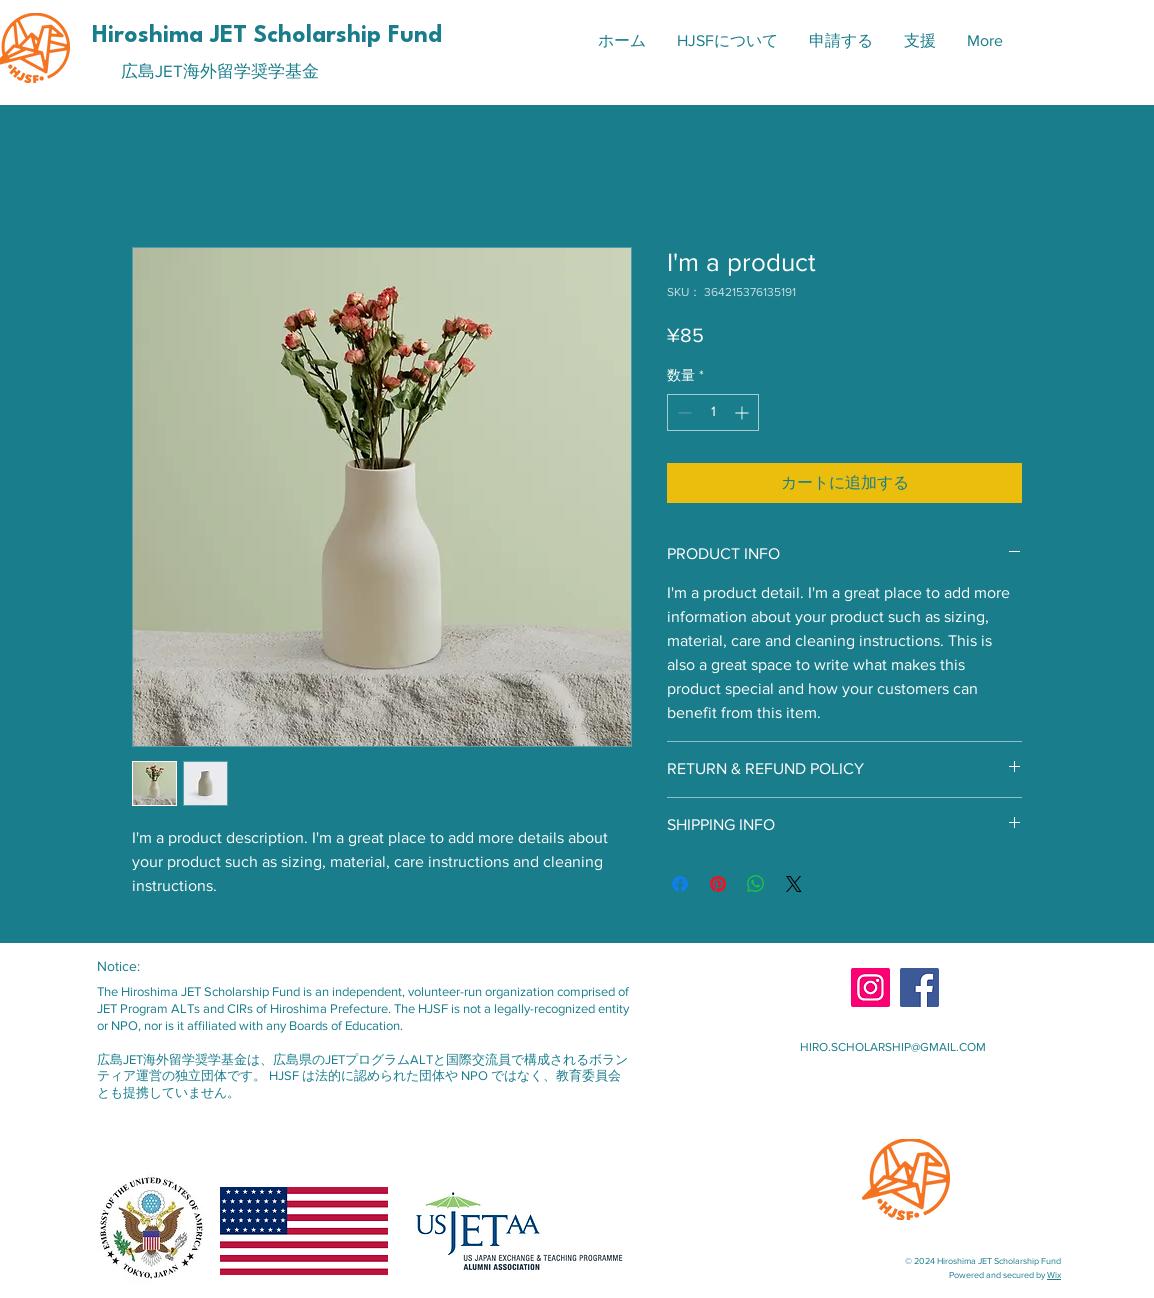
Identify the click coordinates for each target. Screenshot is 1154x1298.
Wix (1054, 1274)
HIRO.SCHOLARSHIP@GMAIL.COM (893, 1047)
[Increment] (743, 412)
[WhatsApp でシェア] (756, 884)
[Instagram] (870, 987)
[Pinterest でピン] (718, 884)
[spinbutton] (713, 412)
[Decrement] (682, 412)
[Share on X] (794, 884)
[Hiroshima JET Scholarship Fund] (270, 36)
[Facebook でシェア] (680, 884)
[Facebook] (919, 987)
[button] (727, 41)
